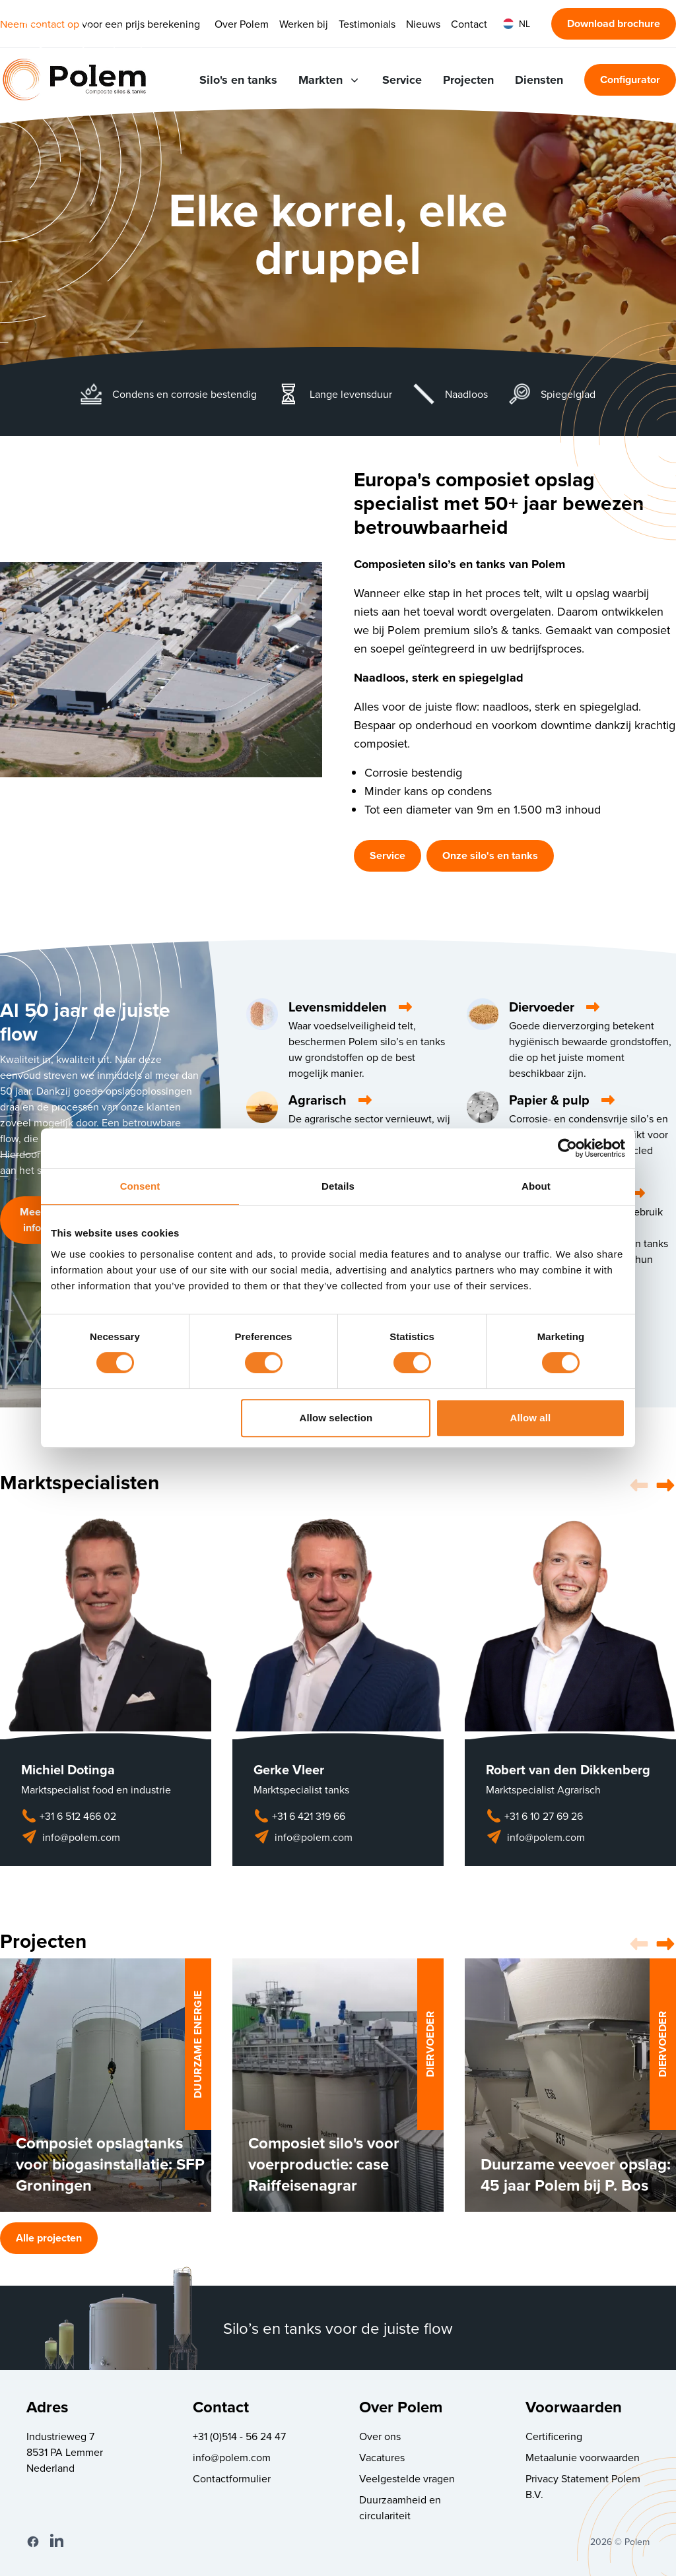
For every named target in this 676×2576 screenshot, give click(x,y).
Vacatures (382, 2457)
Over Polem (242, 23)
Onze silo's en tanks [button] (490, 855)
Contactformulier (232, 2478)
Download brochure (613, 23)
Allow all (530, 1417)
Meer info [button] (32, 1219)
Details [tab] (338, 1186)
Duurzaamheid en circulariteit (400, 2507)
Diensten (539, 79)
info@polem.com (70, 1837)
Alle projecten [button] (49, 2237)
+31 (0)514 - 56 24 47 (239, 2436)
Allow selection (336, 1417)
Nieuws (423, 23)
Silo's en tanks (238, 79)
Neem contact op (39, 23)
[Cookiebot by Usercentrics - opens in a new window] (567, 1148)
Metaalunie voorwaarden (582, 2457)
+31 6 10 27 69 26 (534, 1816)
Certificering (553, 2436)
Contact (469, 23)
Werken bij (303, 23)
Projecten (468, 79)
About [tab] (536, 1186)
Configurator (630, 79)
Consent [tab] (140, 1186)
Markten (329, 79)
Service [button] (387, 855)
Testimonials (367, 23)
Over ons (380, 2436)
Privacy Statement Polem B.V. (582, 2486)
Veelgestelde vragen (407, 2478)
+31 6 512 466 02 (68, 1816)
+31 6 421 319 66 (299, 1816)
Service (402, 79)
